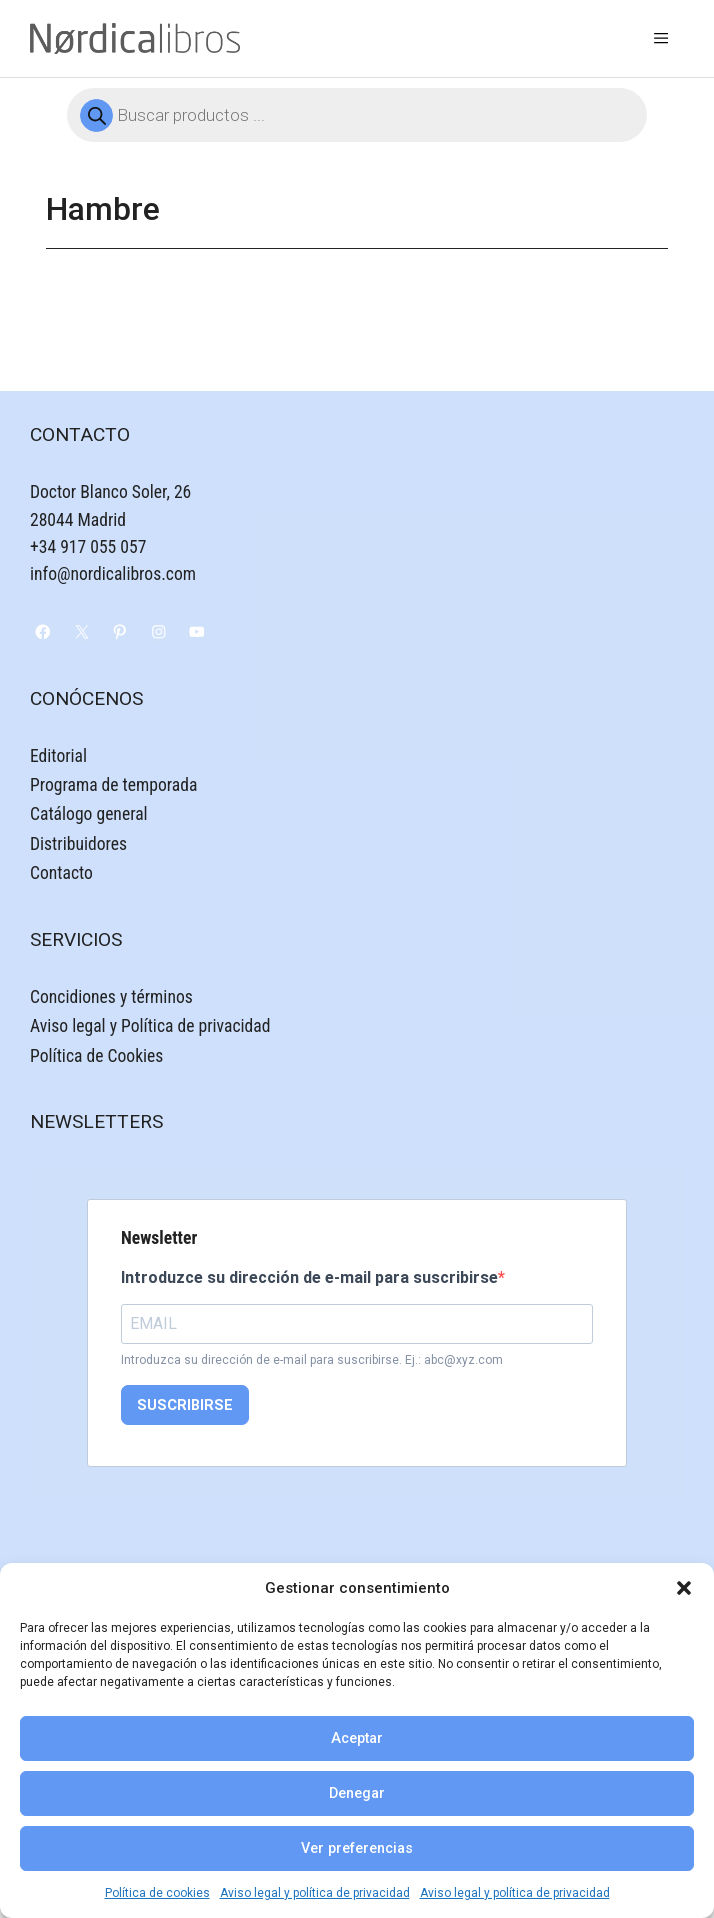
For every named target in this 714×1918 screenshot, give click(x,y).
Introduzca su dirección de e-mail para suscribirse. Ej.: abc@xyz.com (312, 1360)
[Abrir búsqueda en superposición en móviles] (357, 115)
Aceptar (357, 1738)
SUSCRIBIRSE (185, 1405)
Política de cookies (157, 1893)
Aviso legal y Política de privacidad (150, 1026)
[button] (684, 1588)
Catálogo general (89, 814)
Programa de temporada (113, 785)
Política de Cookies (96, 1056)
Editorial (58, 756)
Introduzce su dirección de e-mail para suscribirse (309, 1277)
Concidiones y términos (111, 997)
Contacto (61, 873)
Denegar (357, 1793)
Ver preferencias (357, 1848)
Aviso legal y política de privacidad (315, 1893)
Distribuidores (78, 844)
